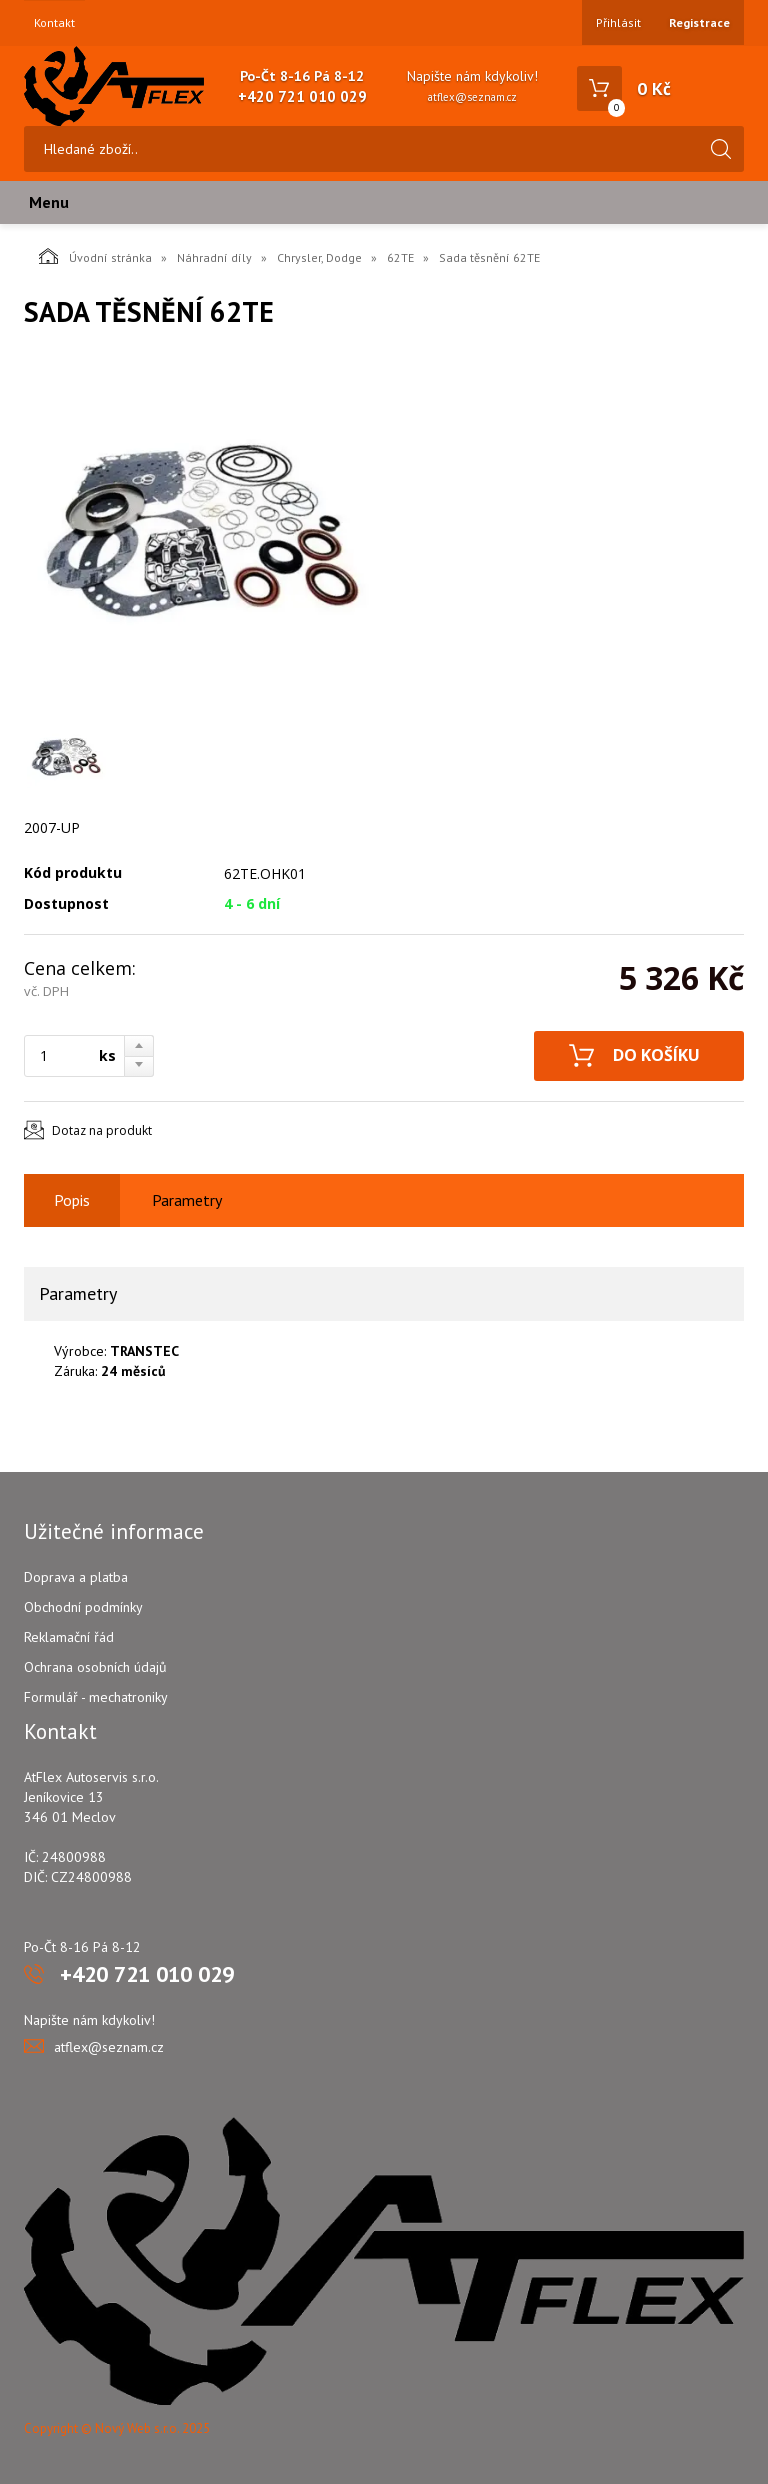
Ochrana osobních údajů (95, 1667)
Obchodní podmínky (83, 1607)
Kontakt (54, 23)
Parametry (187, 1200)
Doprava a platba (76, 1577)
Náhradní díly (214, 257)
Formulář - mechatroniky (96, 1697)
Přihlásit (618, 22)
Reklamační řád (69, 1637)
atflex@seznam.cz (472, 97)
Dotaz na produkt (102, 1130)
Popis (72, 1200)
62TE (400, 257)
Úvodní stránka (95, 256)
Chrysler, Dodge (319, 257)
